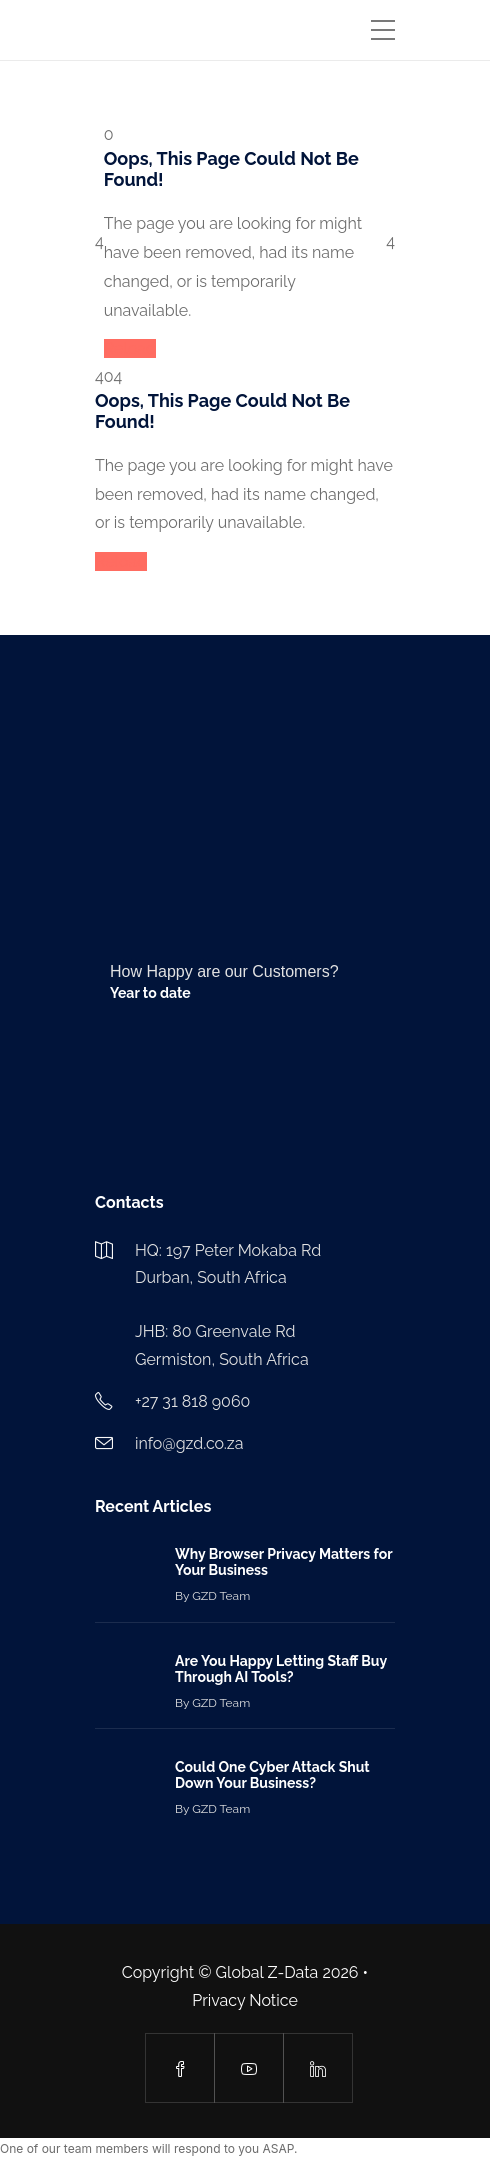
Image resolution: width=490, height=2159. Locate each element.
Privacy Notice (245, 2000)
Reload (130, 348)
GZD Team (221, 1596)
